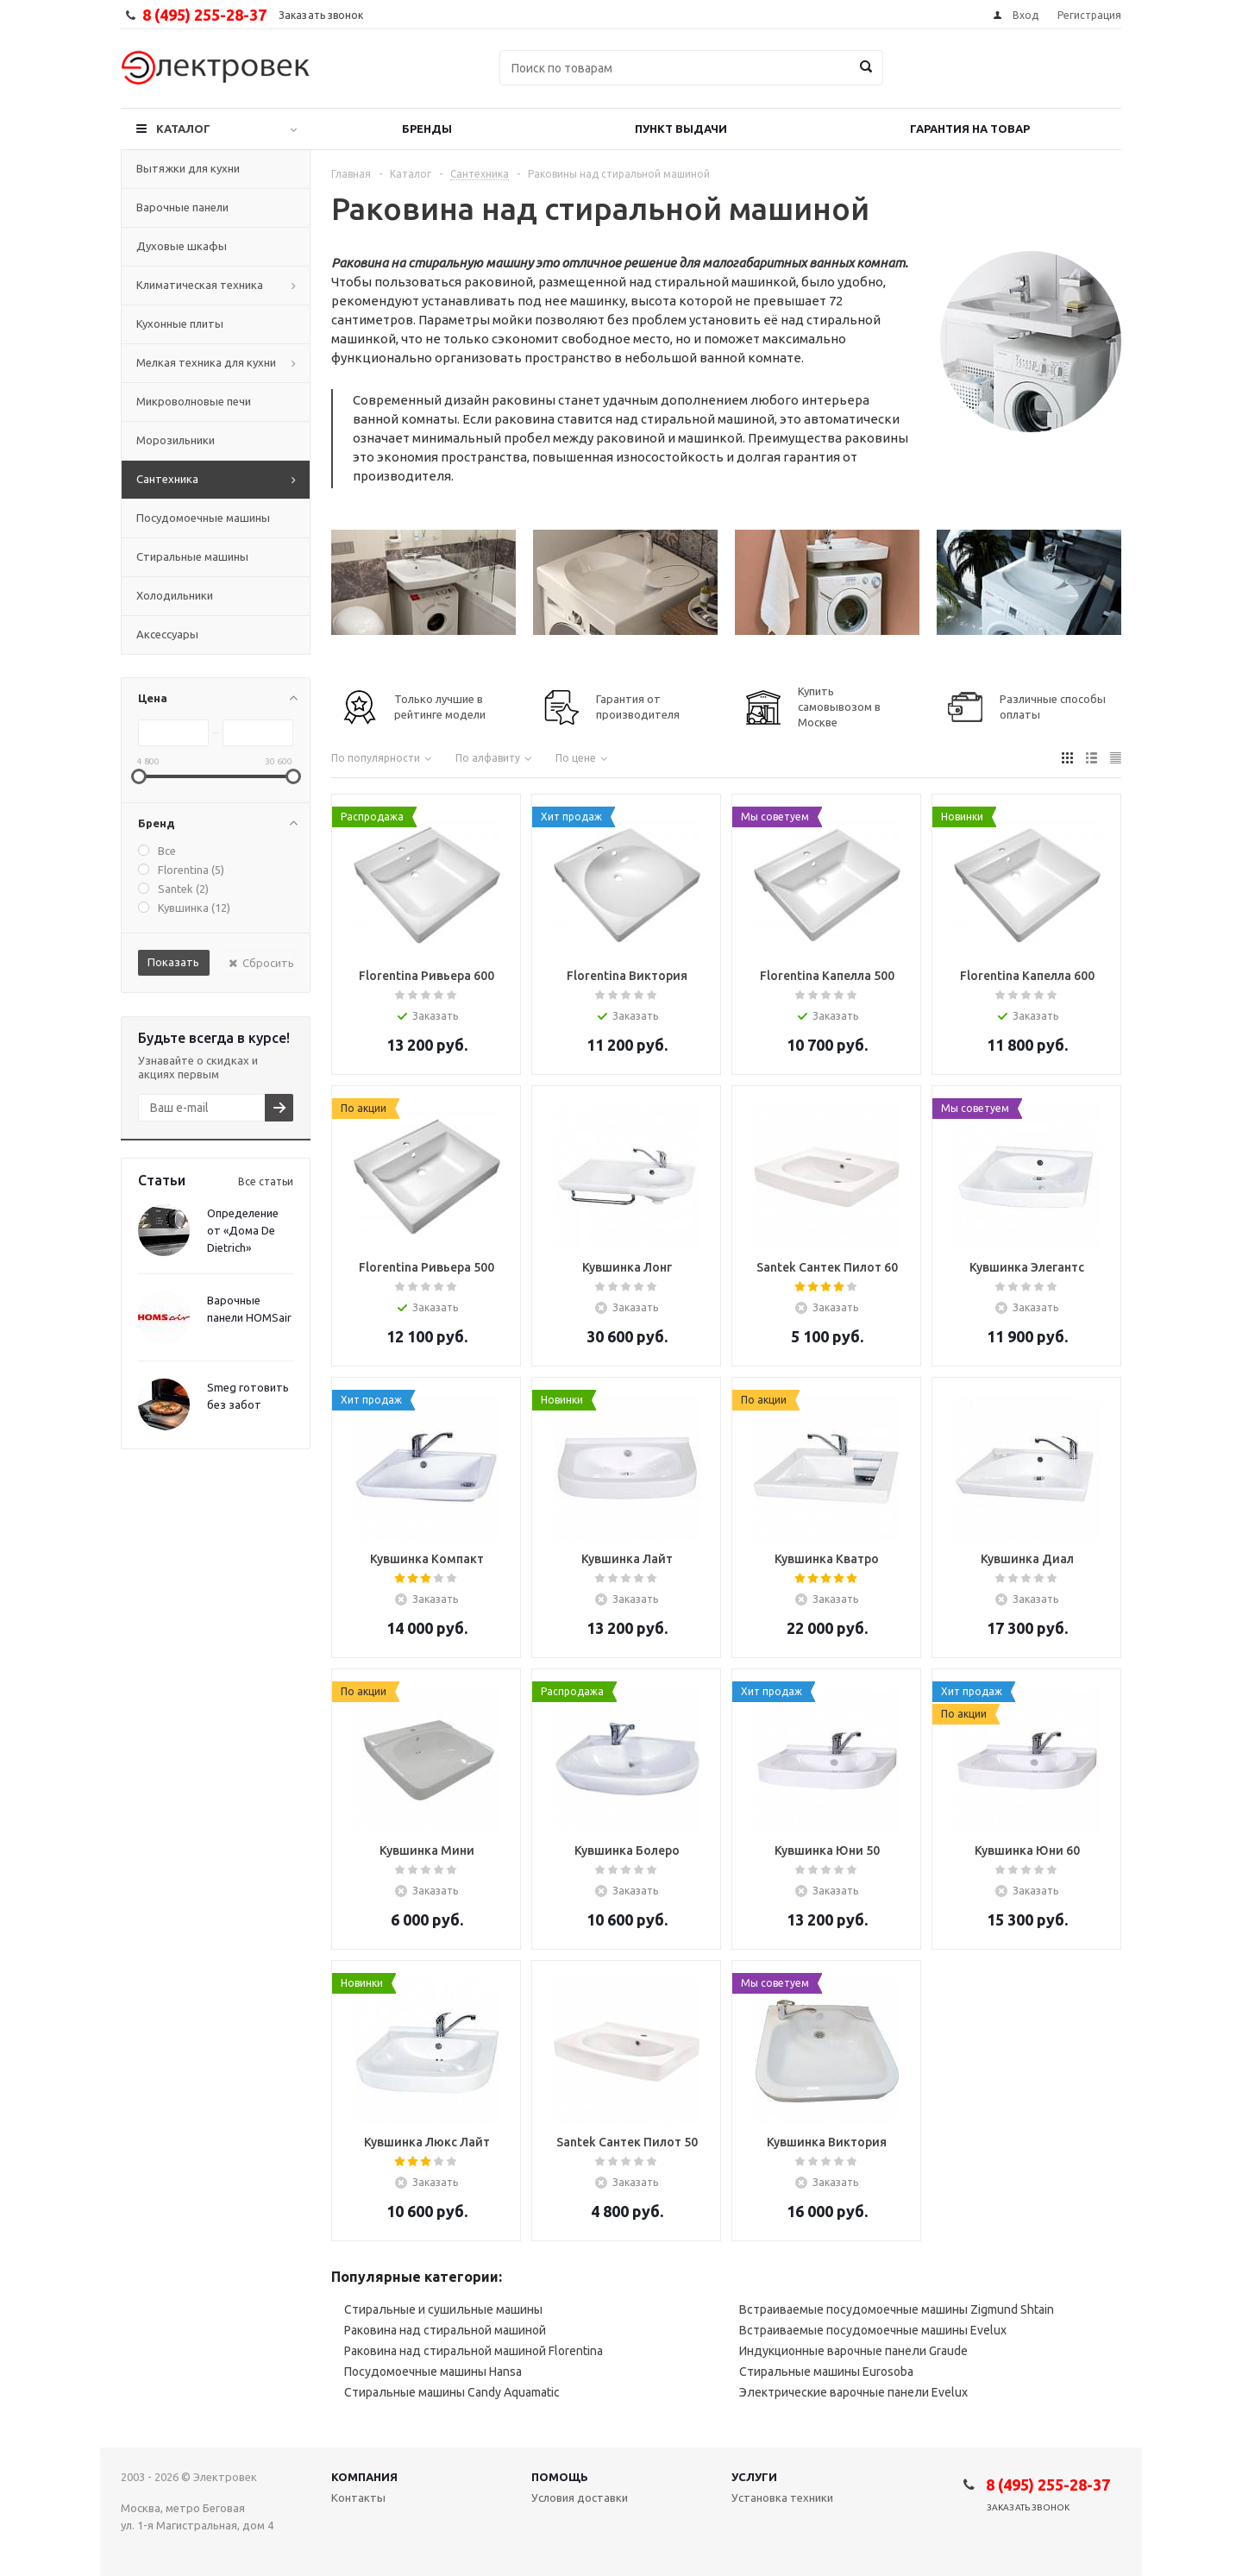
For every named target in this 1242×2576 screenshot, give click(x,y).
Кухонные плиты (179, 323)
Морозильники (175, 440)
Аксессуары (167, 634)
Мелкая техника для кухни (206, 362)
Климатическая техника (199, 285)
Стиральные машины (192, 556)
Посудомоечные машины (203, 518)
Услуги (754, 2477)
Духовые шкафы (181, 246)
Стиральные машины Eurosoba (826, 2371)
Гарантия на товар (970, 129)
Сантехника (167, 479)
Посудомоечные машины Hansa (433, 2371)
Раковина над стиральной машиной (445, 2330)
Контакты (358, 2497)
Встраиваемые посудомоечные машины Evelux (873, 2330)
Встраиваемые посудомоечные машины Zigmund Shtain (896, 2309)
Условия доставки (579, 2497)
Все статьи (265, 1181)
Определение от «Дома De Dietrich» (243, 1230)
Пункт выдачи (681, 129)
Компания (364, 2477)
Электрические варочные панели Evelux (853, 2392)
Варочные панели (182, 207)
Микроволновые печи (193, 401)
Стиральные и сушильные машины (443, 2309)
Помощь (559, 2477)
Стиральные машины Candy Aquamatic (452, 2392)
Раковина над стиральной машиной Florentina (473, 2351)
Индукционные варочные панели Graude (853, 2351)
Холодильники (174, 595)
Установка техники (782, 2497)
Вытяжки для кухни (188, 168)
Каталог (183, 129)
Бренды (427, 129)
